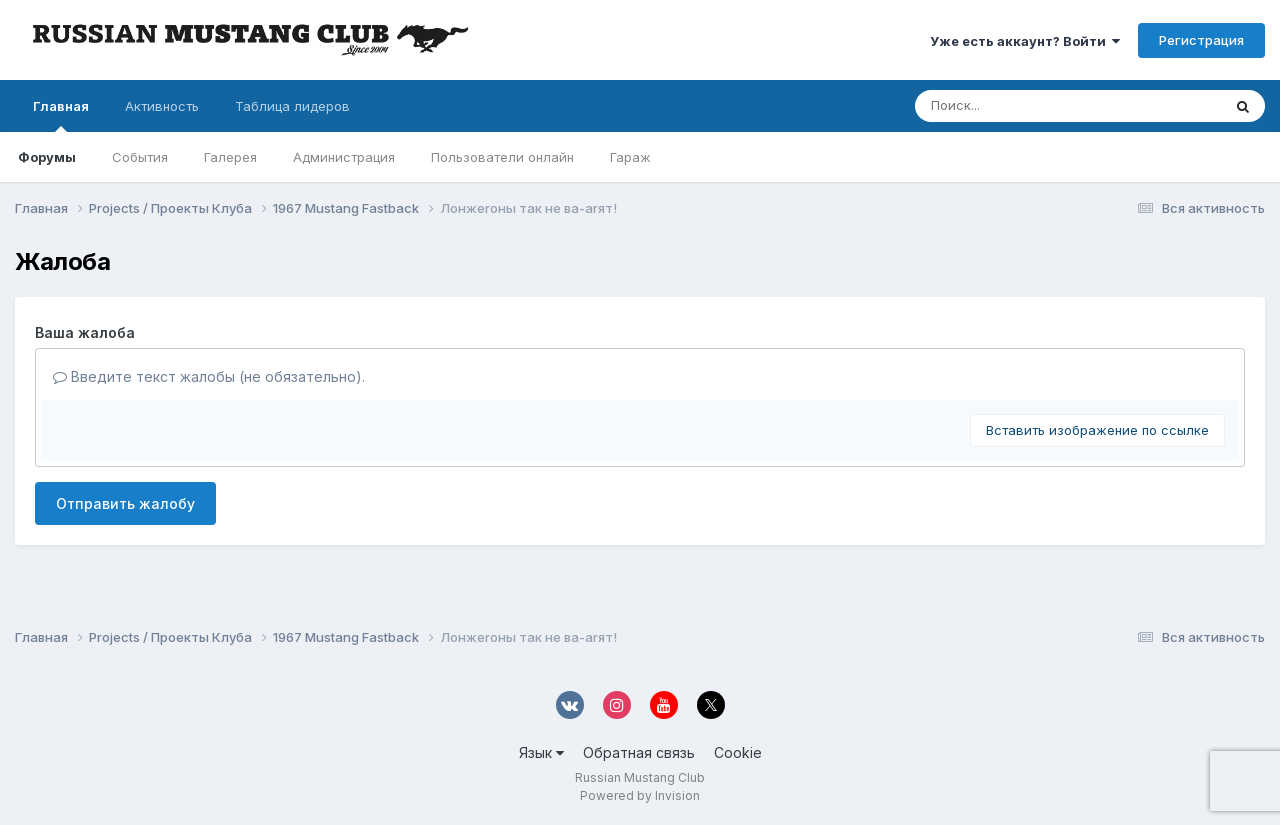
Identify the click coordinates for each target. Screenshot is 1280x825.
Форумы (47, 157)
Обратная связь (639, 752)
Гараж (630, 157)
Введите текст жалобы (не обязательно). (209, 376)
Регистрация (1201, 40)
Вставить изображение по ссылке (1097, 430)
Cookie (738, 752)
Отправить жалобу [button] (125, 503)
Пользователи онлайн (502, 157)
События (140, 157)
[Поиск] (1030, 106)
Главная (61, 115)
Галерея (230, 157)
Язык (541, 752)
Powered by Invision (640, 795)
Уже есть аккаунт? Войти (1025, 41)
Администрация (344, 157)
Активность (162, 106)
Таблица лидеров (292, 106)
